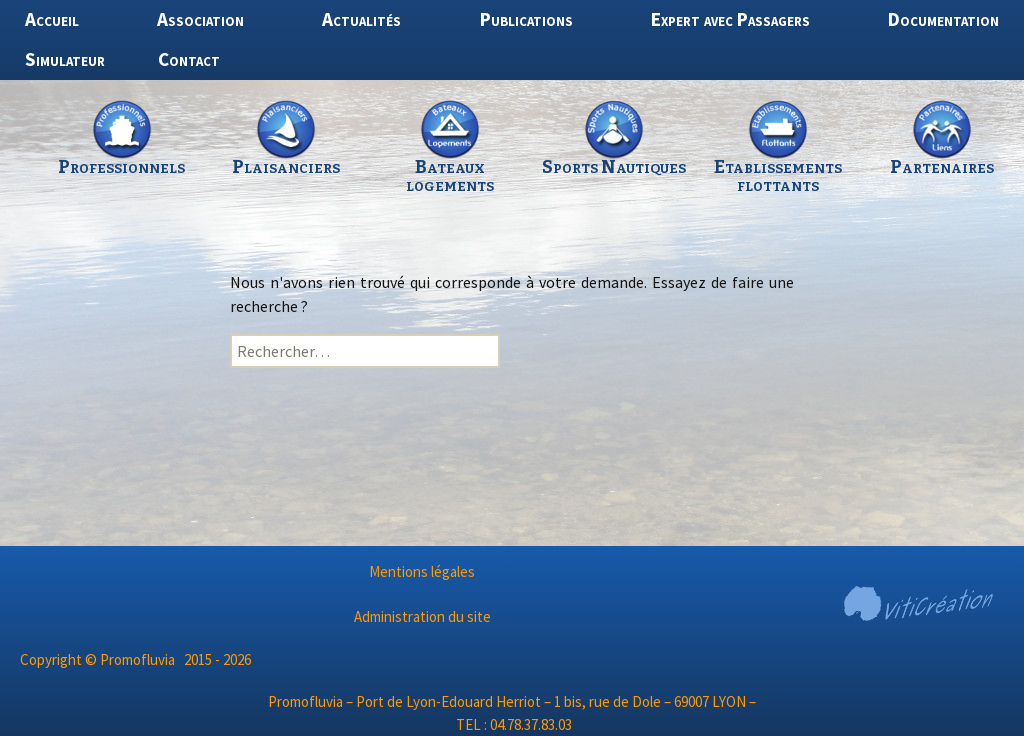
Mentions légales (422, 571)
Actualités (361, 19)
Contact (189, 59)
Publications (526, 19)
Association (200, 19)
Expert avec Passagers (730, 19)
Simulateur (65, 59)
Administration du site (422, 616)
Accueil (52, 19)
